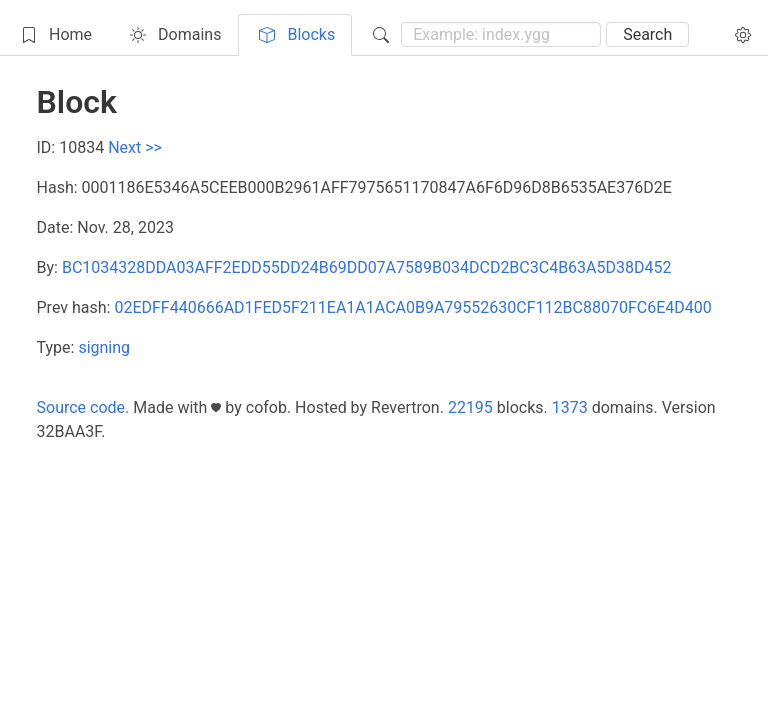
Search (647, 34)
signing (104, 347)
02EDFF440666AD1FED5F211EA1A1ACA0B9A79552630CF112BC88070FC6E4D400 (412, 307)
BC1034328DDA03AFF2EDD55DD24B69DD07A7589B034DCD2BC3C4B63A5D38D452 (367, 267)
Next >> (135, 147)
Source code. (83, 407)
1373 (570, 407)
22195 (470, 407)
